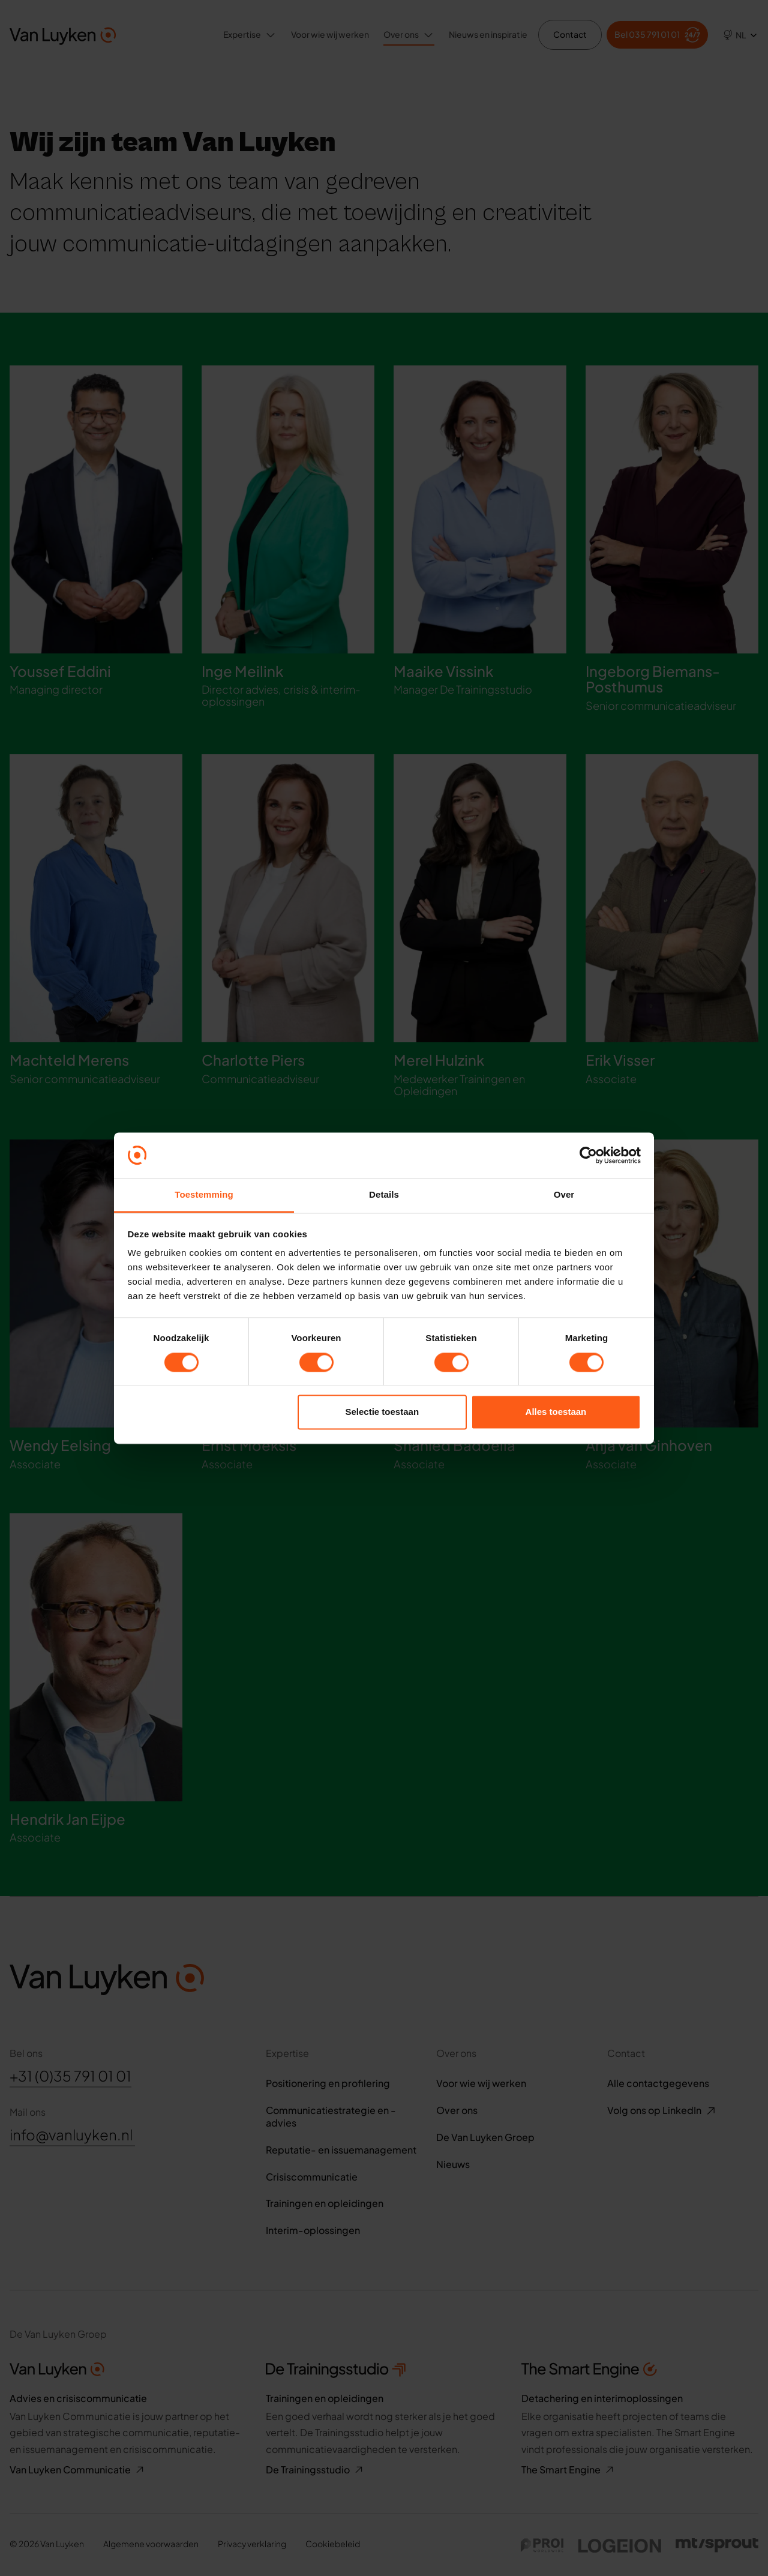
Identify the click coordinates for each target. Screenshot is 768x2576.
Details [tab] (384, 1195)
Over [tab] (564, 1195)
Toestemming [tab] (204, 1195)
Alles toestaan (556, 1412)
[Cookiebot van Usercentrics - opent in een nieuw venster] (588, 1155)
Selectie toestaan (382, 1412)
